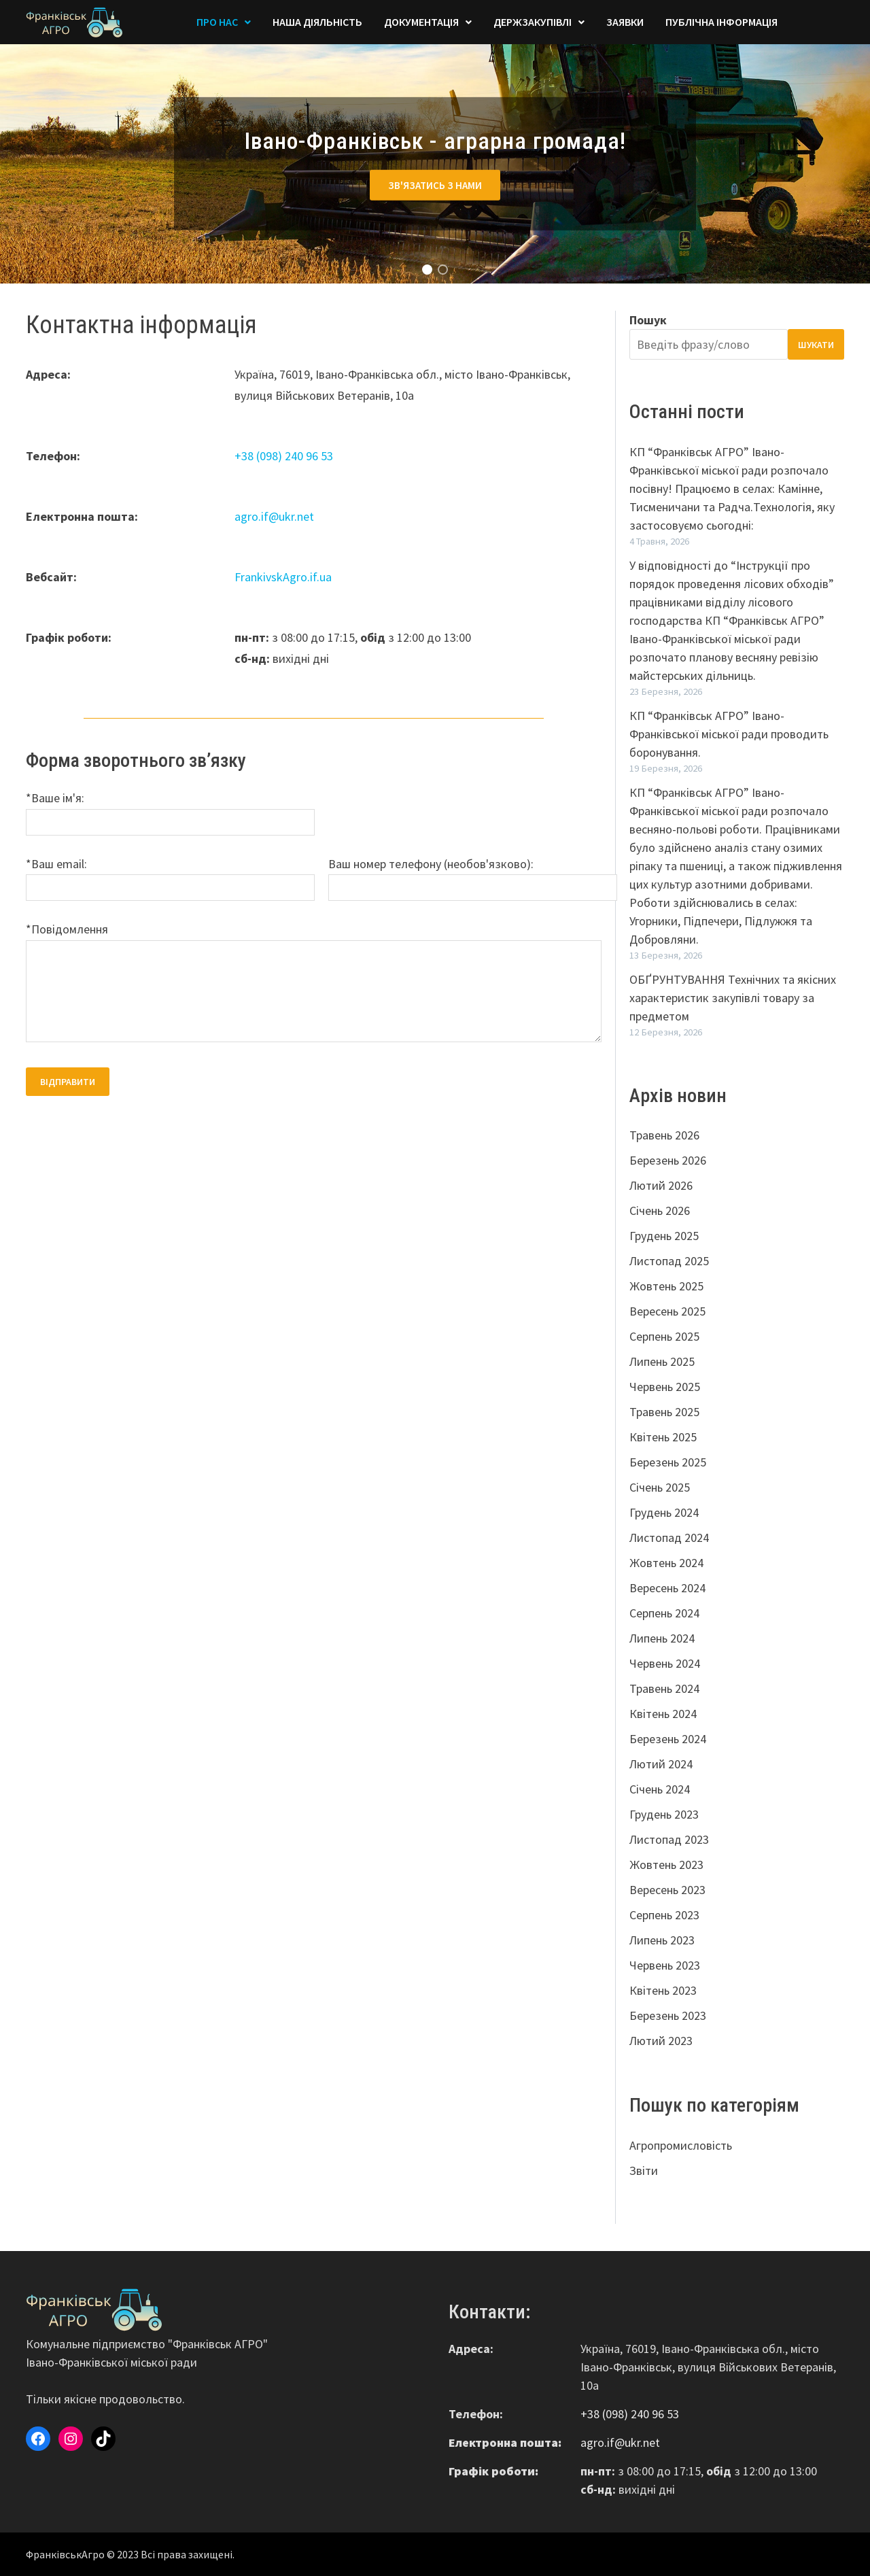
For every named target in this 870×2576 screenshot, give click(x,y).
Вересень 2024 (667, 1588)
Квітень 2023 (663, 1990)
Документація (421, 22)
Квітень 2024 (663, 1713)
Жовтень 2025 (666, 1286)
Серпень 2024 (664, 1613)
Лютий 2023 (661, 2040)
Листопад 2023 (669, 1839)
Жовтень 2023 (666, 1864)
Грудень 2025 (664, 1235)
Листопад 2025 (669, 1261)
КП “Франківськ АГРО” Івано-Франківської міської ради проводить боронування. (729, 734)
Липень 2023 (662, 1940)
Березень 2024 (667, 1739)
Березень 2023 (667, 2015)
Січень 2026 (659, 1210)
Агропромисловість (680, 2145)
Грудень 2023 (664, 1814)
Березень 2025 (667, 1462)
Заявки (625, 22)
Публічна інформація (721, 22)
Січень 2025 (659, 1487)
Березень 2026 (667, 1160)
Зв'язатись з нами (435, 184)
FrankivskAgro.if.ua (283, 577)
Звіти (643, 2170)
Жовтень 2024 (666, 1562)
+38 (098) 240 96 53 (283, 456)
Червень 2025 (664, 1386)
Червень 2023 (664, 1965)
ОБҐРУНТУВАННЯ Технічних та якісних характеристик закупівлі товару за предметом (732, 998)
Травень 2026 (664, 1135)
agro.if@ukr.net (274, 516)
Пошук (648, 320)
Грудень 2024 (664, 1512)
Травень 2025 (664, 1412)
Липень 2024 (662, 1638)
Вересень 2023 (667, 1889)
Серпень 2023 (664, 1915)
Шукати (816, 345)
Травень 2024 (664, 1688)
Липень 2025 (662, 1361)
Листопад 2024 (669, 1537)
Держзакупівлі (532, 22)
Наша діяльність (317, 22)
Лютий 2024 (661, 1764)
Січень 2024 (659, 1789)
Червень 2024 (664, 1663)
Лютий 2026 (661, 1185)
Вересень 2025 (667, 1311)
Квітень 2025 (663, 1437)
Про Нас (217, 22)
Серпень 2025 (664, 1336)
